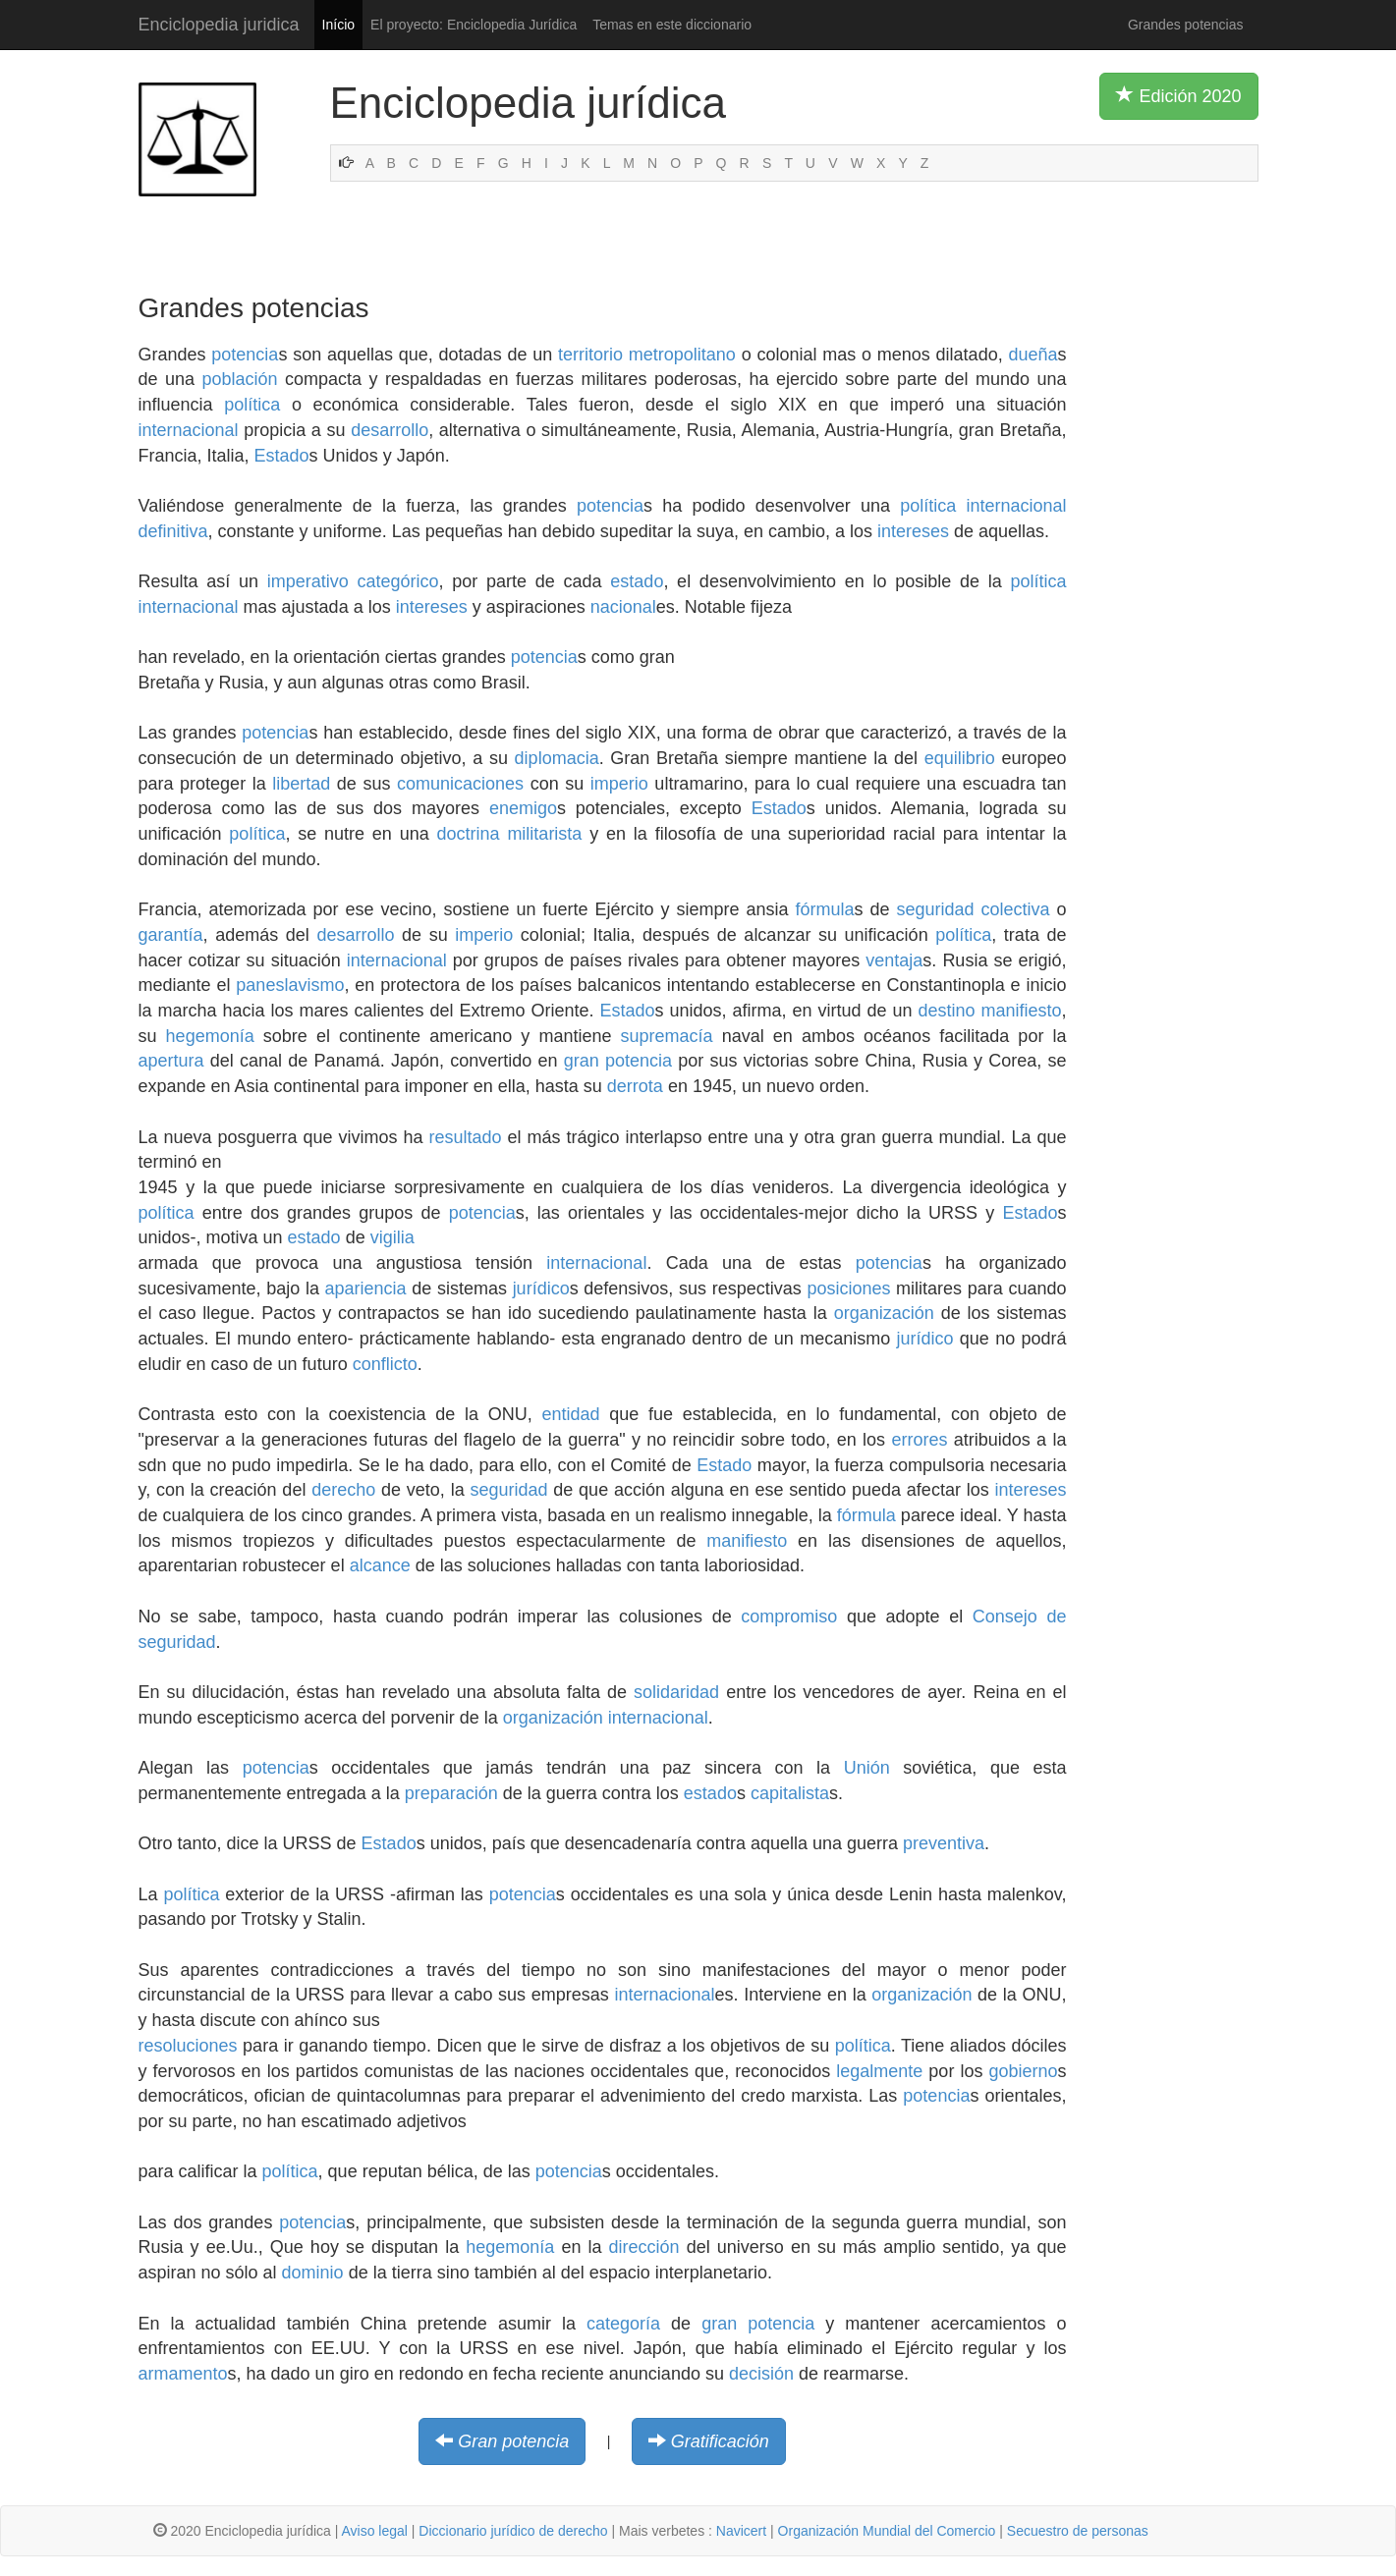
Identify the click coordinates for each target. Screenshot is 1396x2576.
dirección (644, 2247)
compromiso (789, 1616)
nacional (623, 607)
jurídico (541, 1288)
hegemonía (210, 1036)
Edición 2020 (1178, 95)
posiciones (848, 1288)
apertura (171, 1060)
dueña (1032, 354)
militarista (544, 834)
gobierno (1022, 2071)
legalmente (879, 2071)
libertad (301, 784)
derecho (343, 1490)
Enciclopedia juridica (219, 24)
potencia (244, 354)
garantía (171, 935)
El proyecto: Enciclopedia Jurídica (473, 24)
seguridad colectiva (972, 909)
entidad (571, 1414)
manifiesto (1020, 1010)
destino (946, 1010)
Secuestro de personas (1077, 2531)
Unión (867, 1768)
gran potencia (618, 1060)
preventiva (943, 1843)
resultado (465, 1137)
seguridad (508, 1490)
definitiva (173, 531)
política (252, 404)
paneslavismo (290, 985)
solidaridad (676, 1692)
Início (338, 24)
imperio (619, 784)
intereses (913, 531)
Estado (281, 456)
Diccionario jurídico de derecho (513, 2531)
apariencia (366, 1288)
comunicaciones (460, 784)
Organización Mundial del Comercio (887, 2531)
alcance (380, 1565)
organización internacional (605, 1717)
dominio (313, 2272)
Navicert (741, 2531)
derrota (635, 1086)
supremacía (667, 1036)
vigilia (392, 1237)
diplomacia (557, 758)
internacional (189, 430)
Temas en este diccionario (672, 24)
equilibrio (959, 758)
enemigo (523, 808)
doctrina (468, 834)
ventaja (894, 960)
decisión (761, 2374)
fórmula (824, 909)
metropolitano (682, 354)
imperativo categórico (353, 581)
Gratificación (720, 2441)
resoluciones (188, 2045)
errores (919, 1440)
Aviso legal (374, 2531)
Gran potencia (513, 2441)
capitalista (790, 1793)
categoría (623, 2323)
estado (636, 581)
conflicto (385, 1364)
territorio (590, 354)
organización (884, 1313)
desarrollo (389, 430)
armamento (183, 2374)
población (240, 379)
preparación (451, 1793)
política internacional (983, 506)
